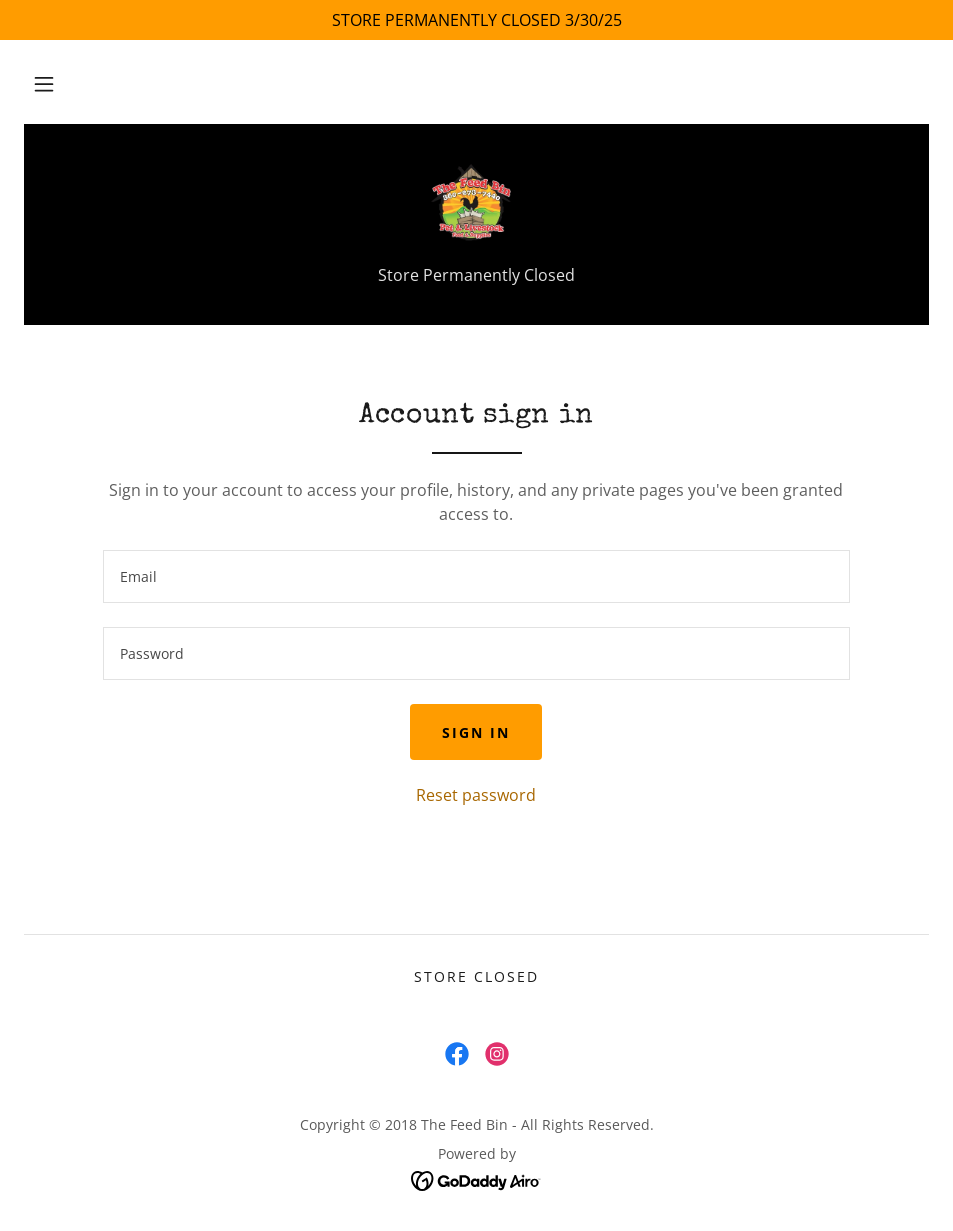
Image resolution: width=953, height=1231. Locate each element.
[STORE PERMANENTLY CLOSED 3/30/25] (476, 20)
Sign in (476, 732)
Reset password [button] (476, 795)
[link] (476, 204)
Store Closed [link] (476, 976)
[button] (44, 84)
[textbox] (476, 576)
